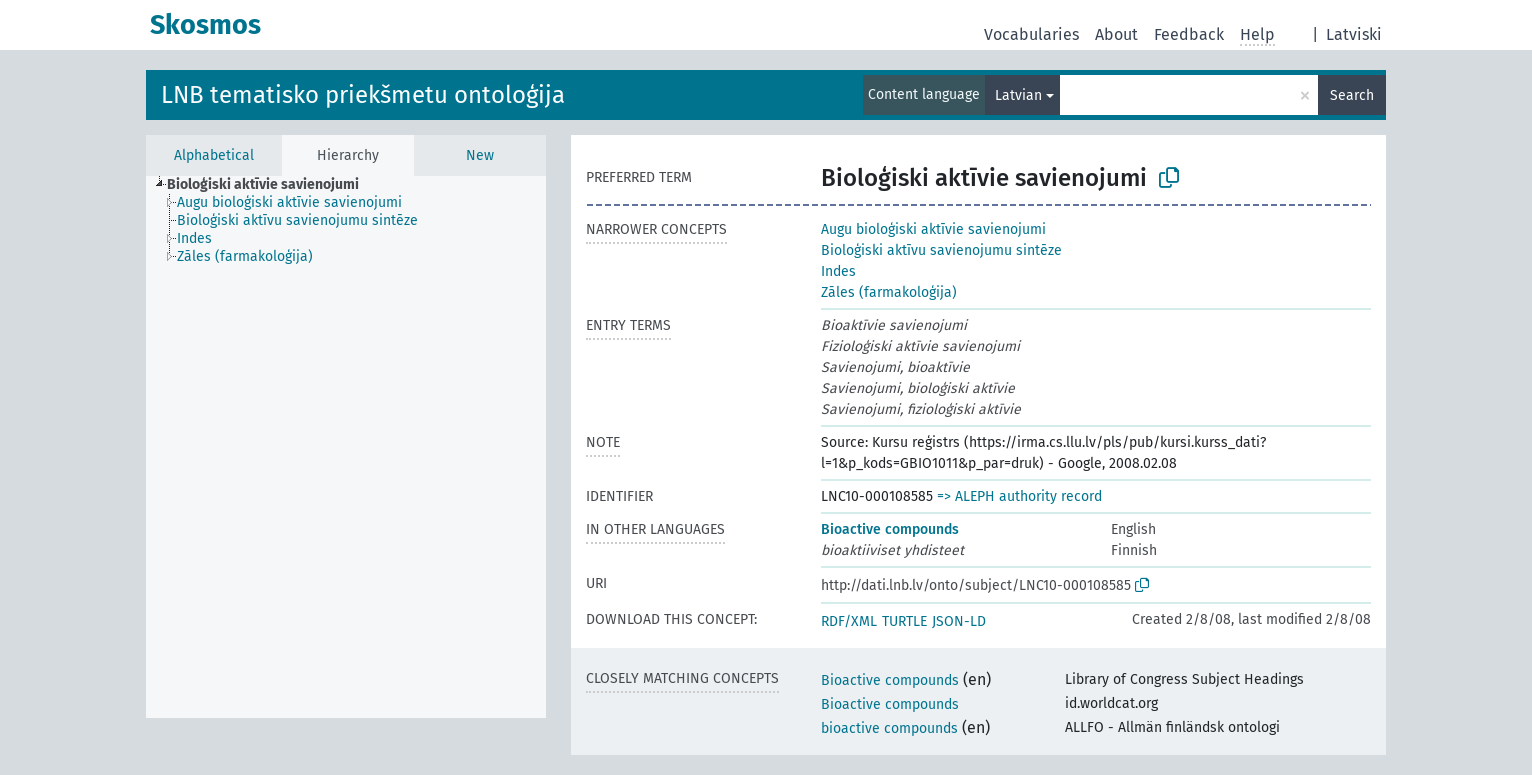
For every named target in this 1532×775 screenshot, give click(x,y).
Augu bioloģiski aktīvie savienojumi (933, 229)
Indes (838, 271)
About (1116, 34)
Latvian (1018, 95)
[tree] (346, 447)
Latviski (1354, 34)
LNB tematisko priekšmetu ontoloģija (363, 95)
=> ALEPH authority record (1019, 496)
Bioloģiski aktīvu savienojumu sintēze (941, 250)
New (480, 155)
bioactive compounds (889, 728)
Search (1352, 95)
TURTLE (904, 621)
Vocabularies (1031, 34)
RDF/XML (849, 621)
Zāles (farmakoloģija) (889, 292)
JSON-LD (959, 621)
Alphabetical (214, 155)
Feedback (1189, 34)
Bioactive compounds (890, 529)
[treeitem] (271, 185)
